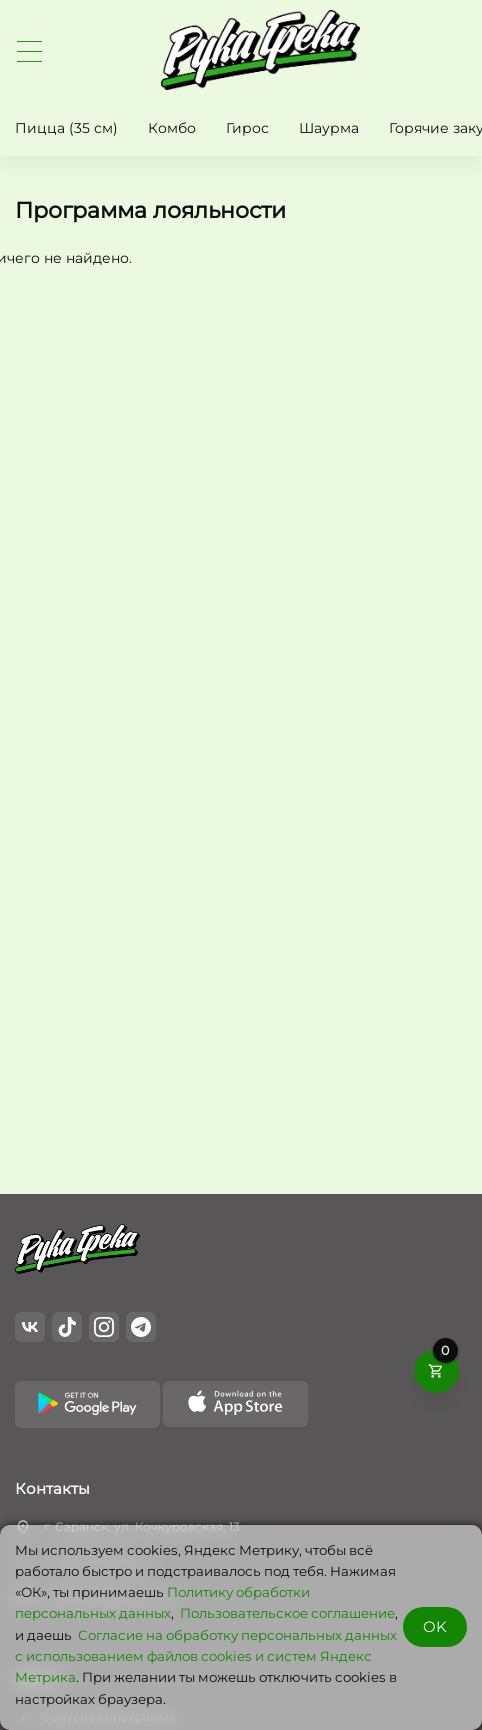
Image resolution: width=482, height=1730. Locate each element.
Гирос (247, 128)
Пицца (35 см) (66, 128)
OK (435, 1626)
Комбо (172, 128)
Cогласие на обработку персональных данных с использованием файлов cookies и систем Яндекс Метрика (206, 1656)
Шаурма (329, 128)
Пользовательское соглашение (287, 1613)
